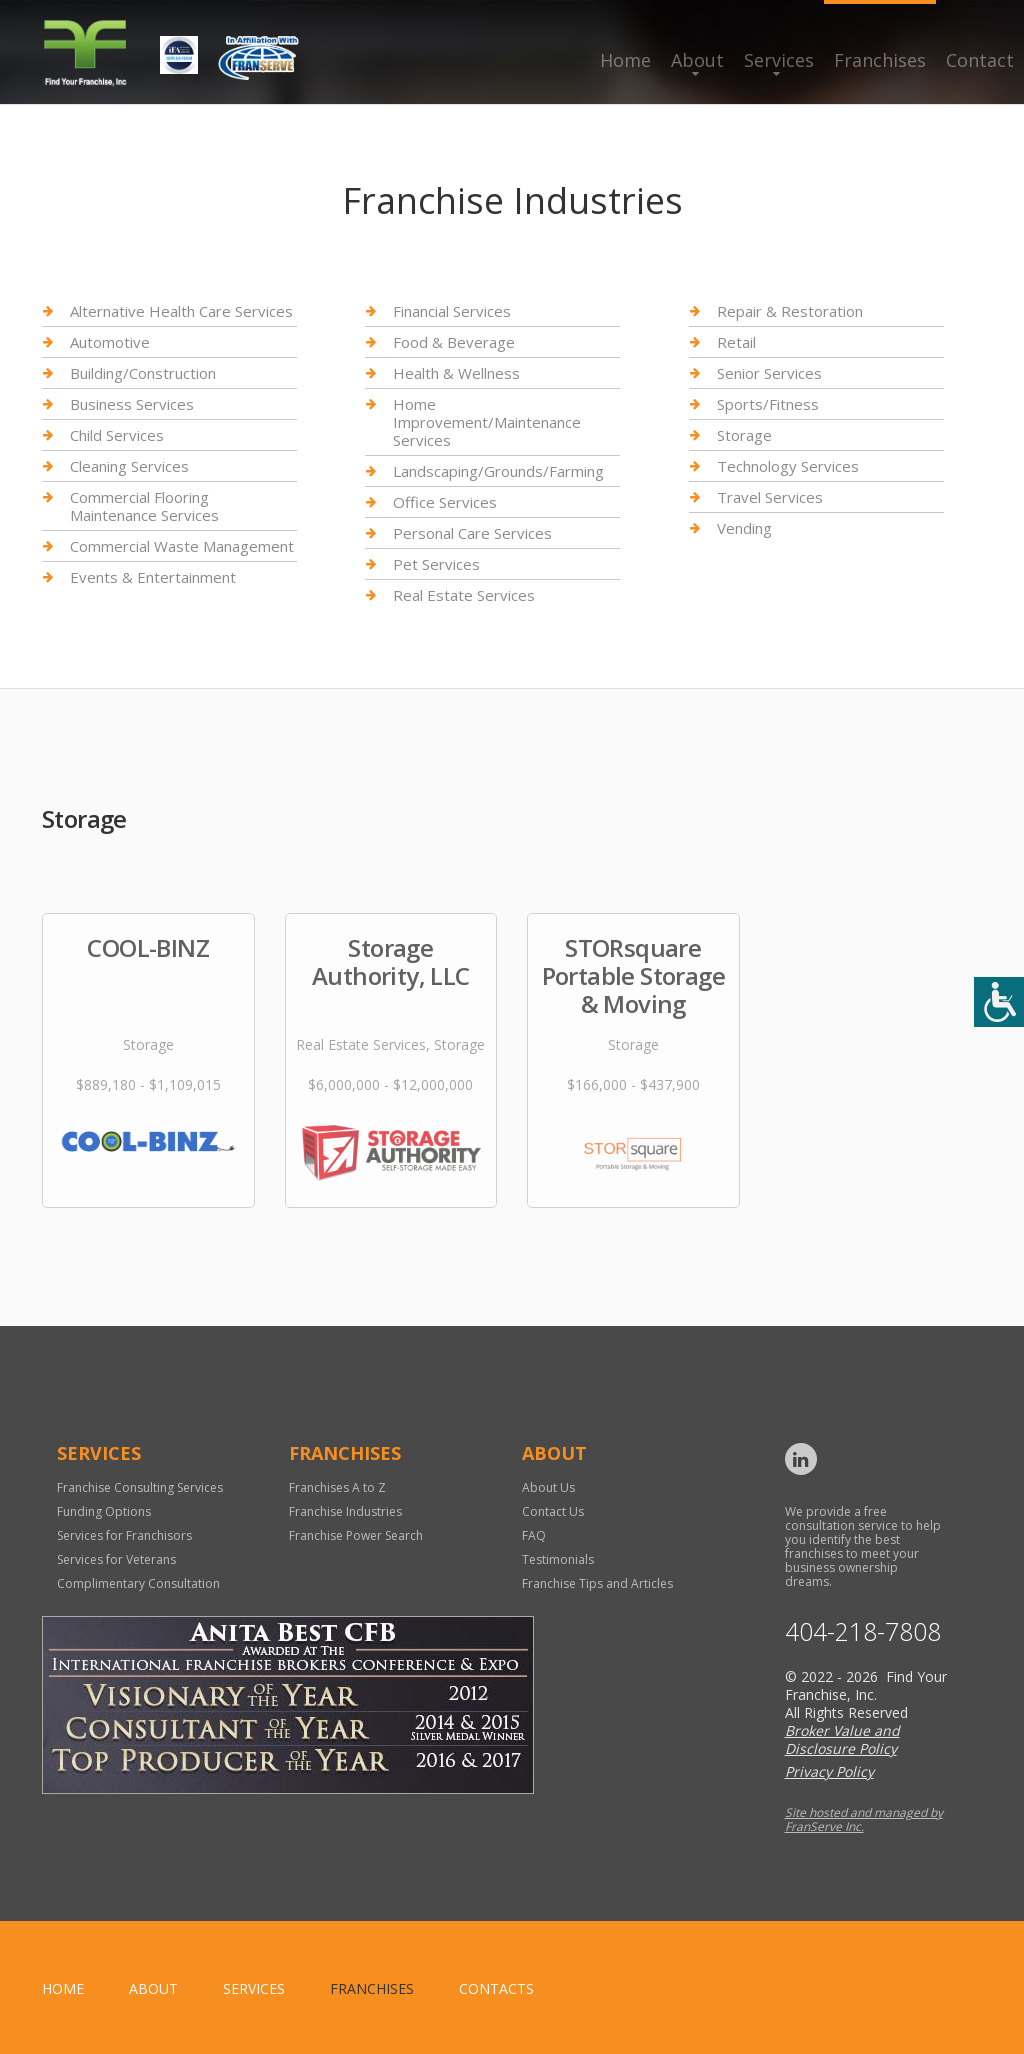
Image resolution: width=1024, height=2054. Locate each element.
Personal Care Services (472, 533)
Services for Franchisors (124, 1535)
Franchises (880, 60)
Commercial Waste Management (182, 546)
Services (779, 60)
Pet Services (436, 564)
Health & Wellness (456, 373)
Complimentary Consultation (138, 1583)
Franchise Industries (345, 1511)
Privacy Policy (829, 1771)
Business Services (132, 404)
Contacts (496, 1988)
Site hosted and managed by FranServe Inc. (864, 1819)
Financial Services (452, 311)
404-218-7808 (863, 1631)
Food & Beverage (454, 342)
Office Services (445, 502)
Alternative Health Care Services (181, 311)
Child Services (117, 435)
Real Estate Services (464, 595)
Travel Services (770, 497)
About (697, 60)
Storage (744, 435)
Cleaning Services (129, 466)
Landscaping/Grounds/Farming (498, 471)
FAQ (534, 1535)
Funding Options (104, 1511)
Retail (736, 342)
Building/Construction (143, 373)
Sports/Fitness (768, 404)
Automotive (110, 342)
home (63, 1988)
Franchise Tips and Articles (597, 1583)
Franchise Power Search (356, 1535)
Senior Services (769, 373)
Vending (744, 528)
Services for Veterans (116, 1559)
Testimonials (558, 1559)
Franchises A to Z (337, 1487)
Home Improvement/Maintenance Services (487, 422)
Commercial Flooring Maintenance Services (144, 506)
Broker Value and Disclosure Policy (842, 1739)
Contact (980, 60)
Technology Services (788, 466)
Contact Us (553, 1511)
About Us (548, 1487)
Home (625, 60)
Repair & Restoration (790, 311)
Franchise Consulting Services (140, 1487)
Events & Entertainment (153, 577)
